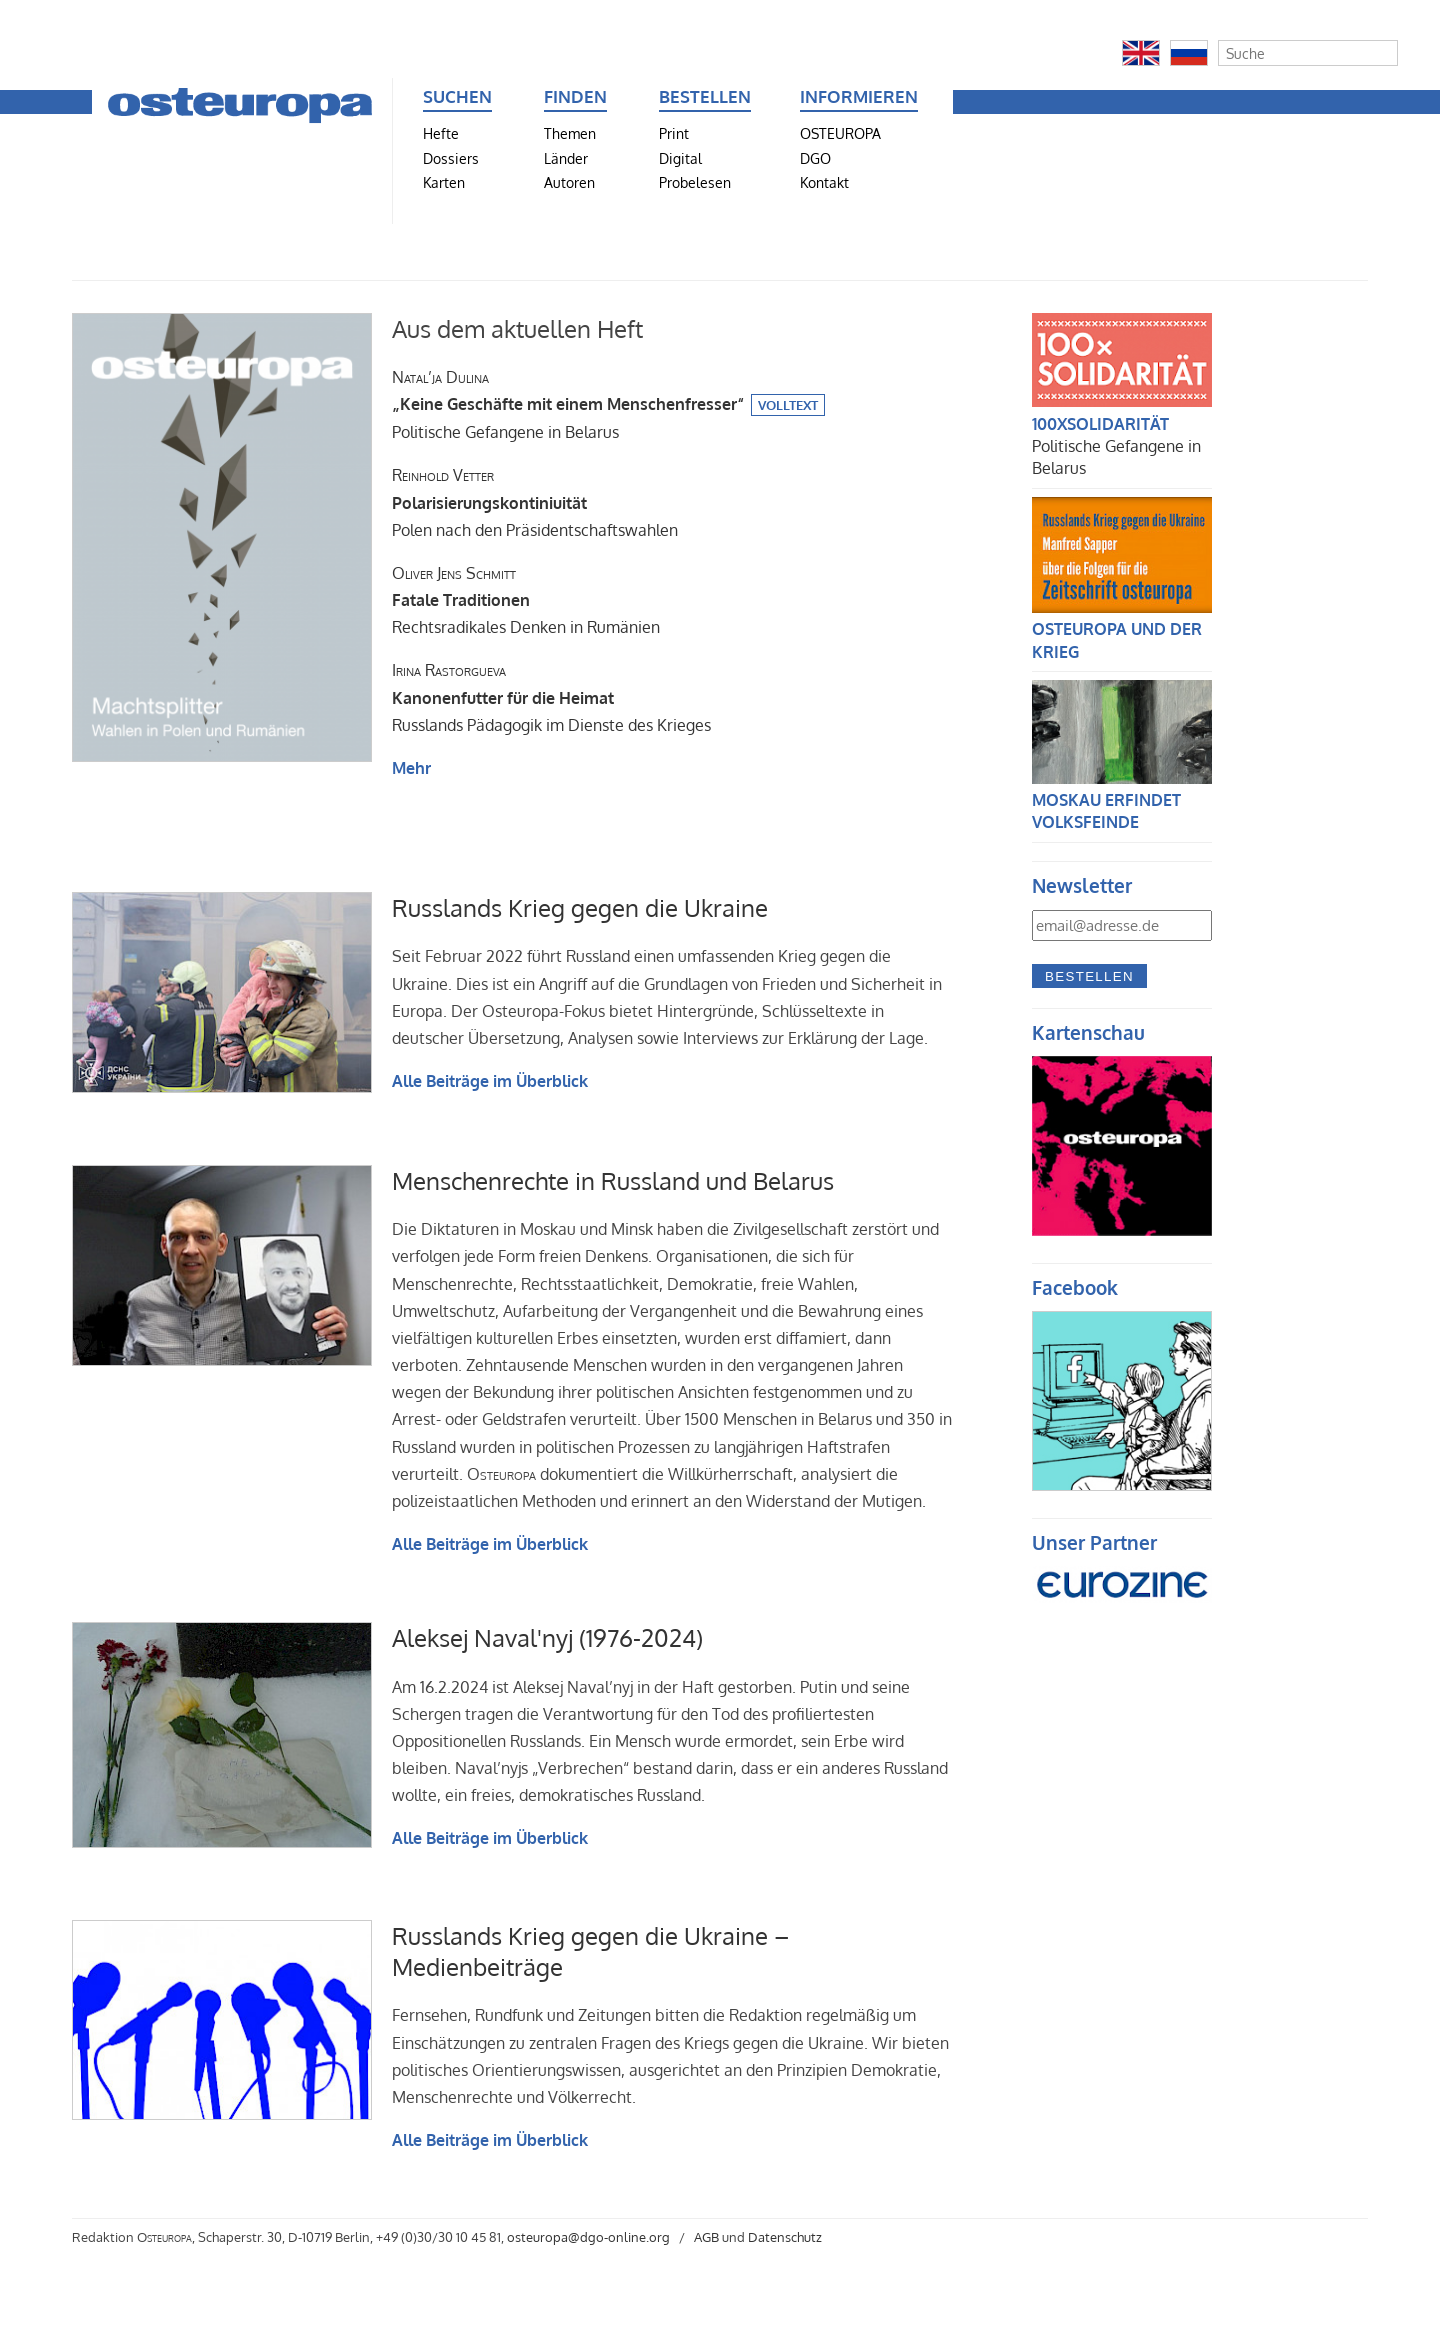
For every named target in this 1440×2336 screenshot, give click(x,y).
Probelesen (695, 182)
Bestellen (1089, 976)
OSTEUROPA (840, 133)
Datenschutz (785, 2237)
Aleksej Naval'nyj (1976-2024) (547, 1637)
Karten (444, 182)
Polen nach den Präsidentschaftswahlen (535, 502)
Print (674, 133)
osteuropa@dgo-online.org (588, 2237)
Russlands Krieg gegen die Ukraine (580, 907)
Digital (680, 158)
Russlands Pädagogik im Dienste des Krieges (551, 697)
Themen (570, 133)
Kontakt (824, 182)
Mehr (411, 768)
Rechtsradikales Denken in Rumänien (526, 600)
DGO (815, 158)
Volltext (788, 405)
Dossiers (451, 158)
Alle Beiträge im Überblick (490, 1081)
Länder (566, 158)
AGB (706, 2237)
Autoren (569, 182)
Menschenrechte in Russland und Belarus (613, 1180)
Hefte (441, 133)
